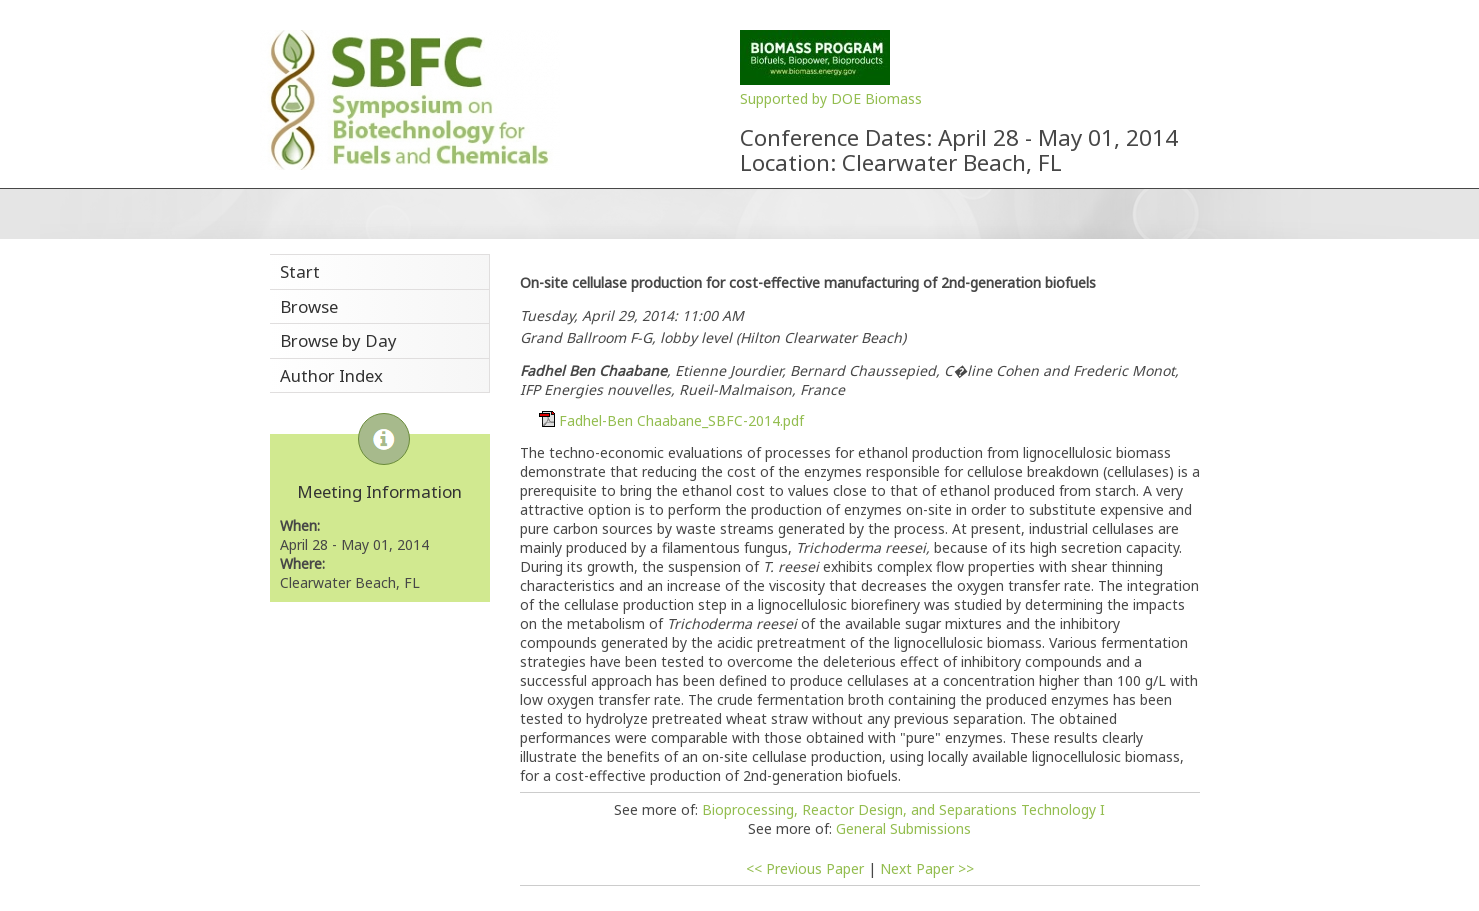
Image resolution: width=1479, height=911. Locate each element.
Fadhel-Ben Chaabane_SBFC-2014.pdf (681, 420)
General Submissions (903, 828)
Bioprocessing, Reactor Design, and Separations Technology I (903, 809)
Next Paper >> (927, 868)
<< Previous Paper (805, 868)
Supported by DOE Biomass (831, 98)
